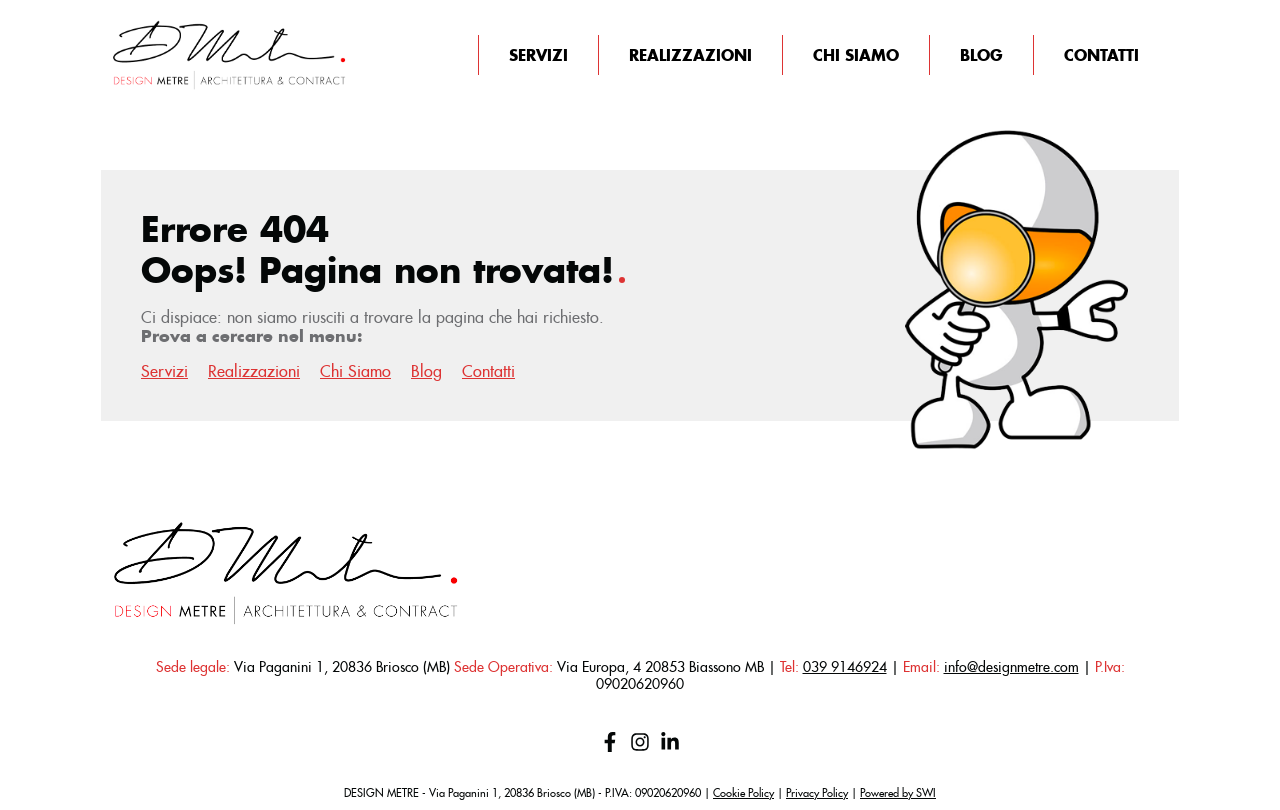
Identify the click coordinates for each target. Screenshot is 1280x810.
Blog (981, 55)
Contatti (1101, 55)
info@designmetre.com (1011, 667)
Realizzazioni (690, 55)
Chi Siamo (856, 55)
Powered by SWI (898, 793)
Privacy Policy (817, 793)
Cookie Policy (743, 793)
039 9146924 (845, 667)
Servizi (538, 55)
